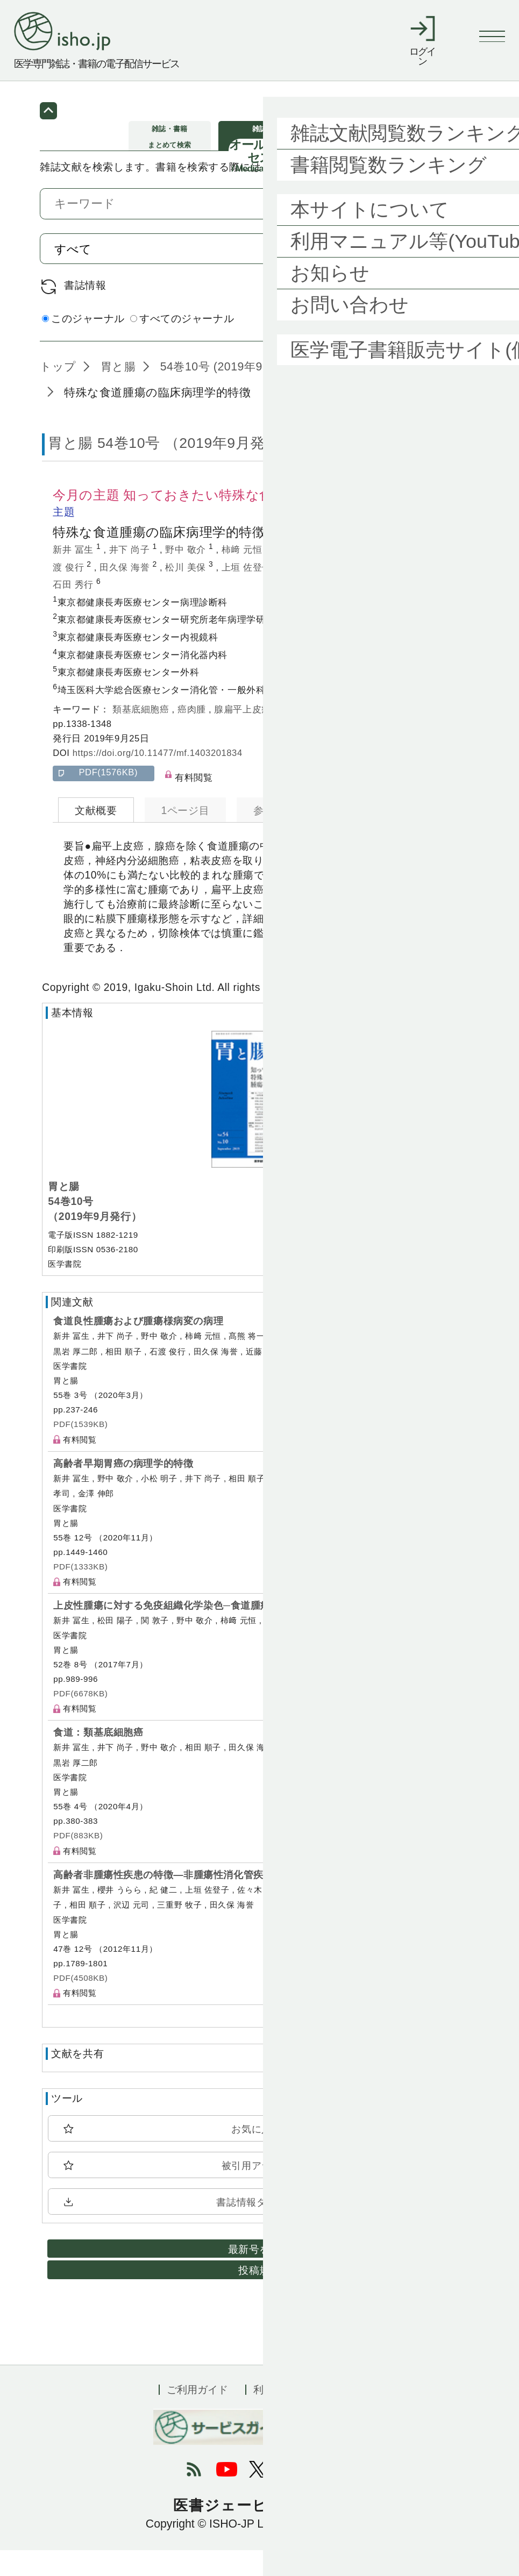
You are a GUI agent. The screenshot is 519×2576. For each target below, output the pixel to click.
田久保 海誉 (125, 593)
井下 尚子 (131, 575)
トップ (58, 392)
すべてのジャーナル (182, 344)
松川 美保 (187, 593)
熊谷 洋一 (431, 593)
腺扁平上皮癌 (244, 735)
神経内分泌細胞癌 (318, 735)
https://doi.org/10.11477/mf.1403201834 (158, 779)
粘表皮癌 (382, 735)
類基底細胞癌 (142, 735)
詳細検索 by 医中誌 (433, 346)
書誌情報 (85, 311)
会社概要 (339, 2415)
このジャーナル (83, 344)
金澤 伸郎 (309, 593)
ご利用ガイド (197, 2415)
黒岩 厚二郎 (369, 593)
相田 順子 (421, 575)
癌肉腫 (193, 735)
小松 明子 (365, 575)
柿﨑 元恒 (243, 575)
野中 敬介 (187, 575)
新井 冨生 (74, 575)
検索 (446, 274)
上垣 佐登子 (248, 593)
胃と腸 (116, 392)
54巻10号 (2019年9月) (217, 392)
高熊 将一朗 (304, 575)
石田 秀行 (74, 610)
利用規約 (273, 2415)
